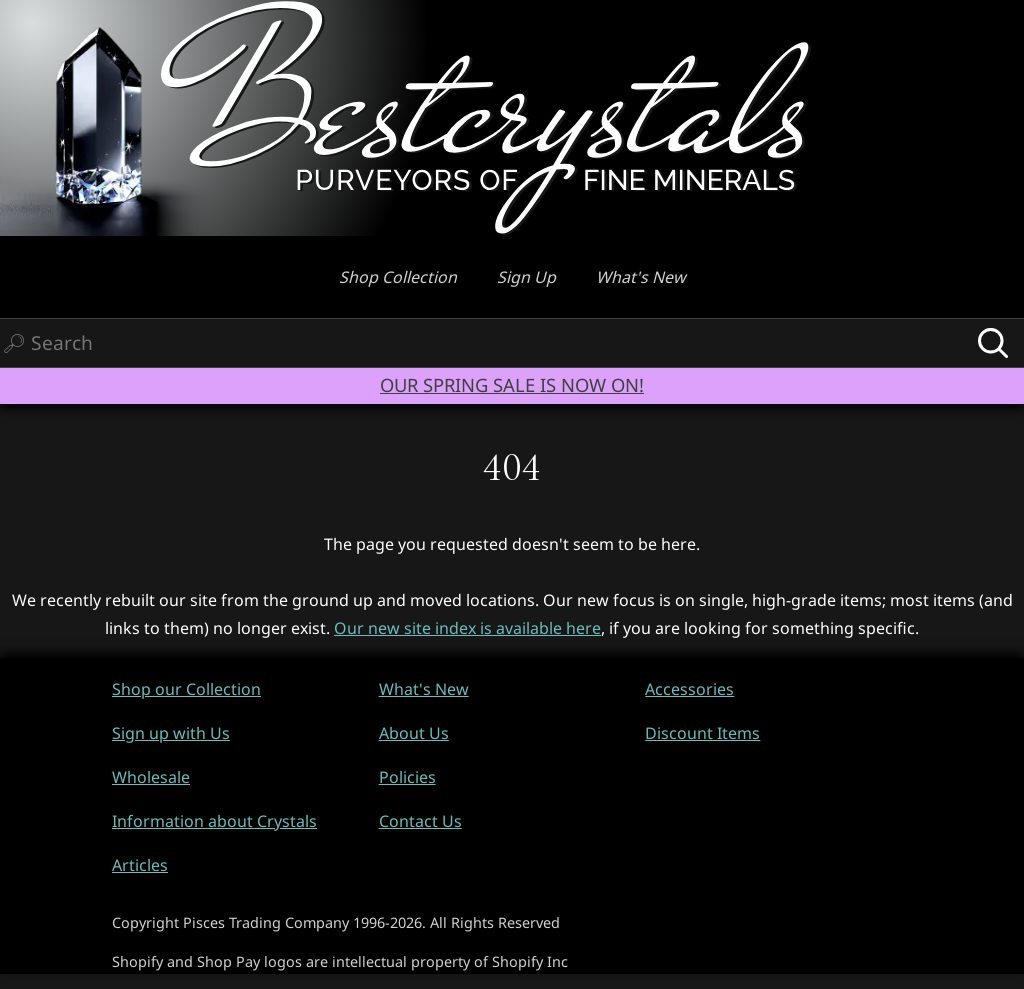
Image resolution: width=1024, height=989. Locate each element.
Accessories (689, 689)
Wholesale (151, 777)
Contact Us (420, 821)
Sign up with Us (171, 733)
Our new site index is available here (467, 628)
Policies (407, 777)
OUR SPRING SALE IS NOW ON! (512, 384)
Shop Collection (398, 277)
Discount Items (702, 733)
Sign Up (526, 277)
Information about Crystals (214, 821)
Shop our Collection (186, 689)
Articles (140, 865)
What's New (641, 277)
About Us (414, 733)
